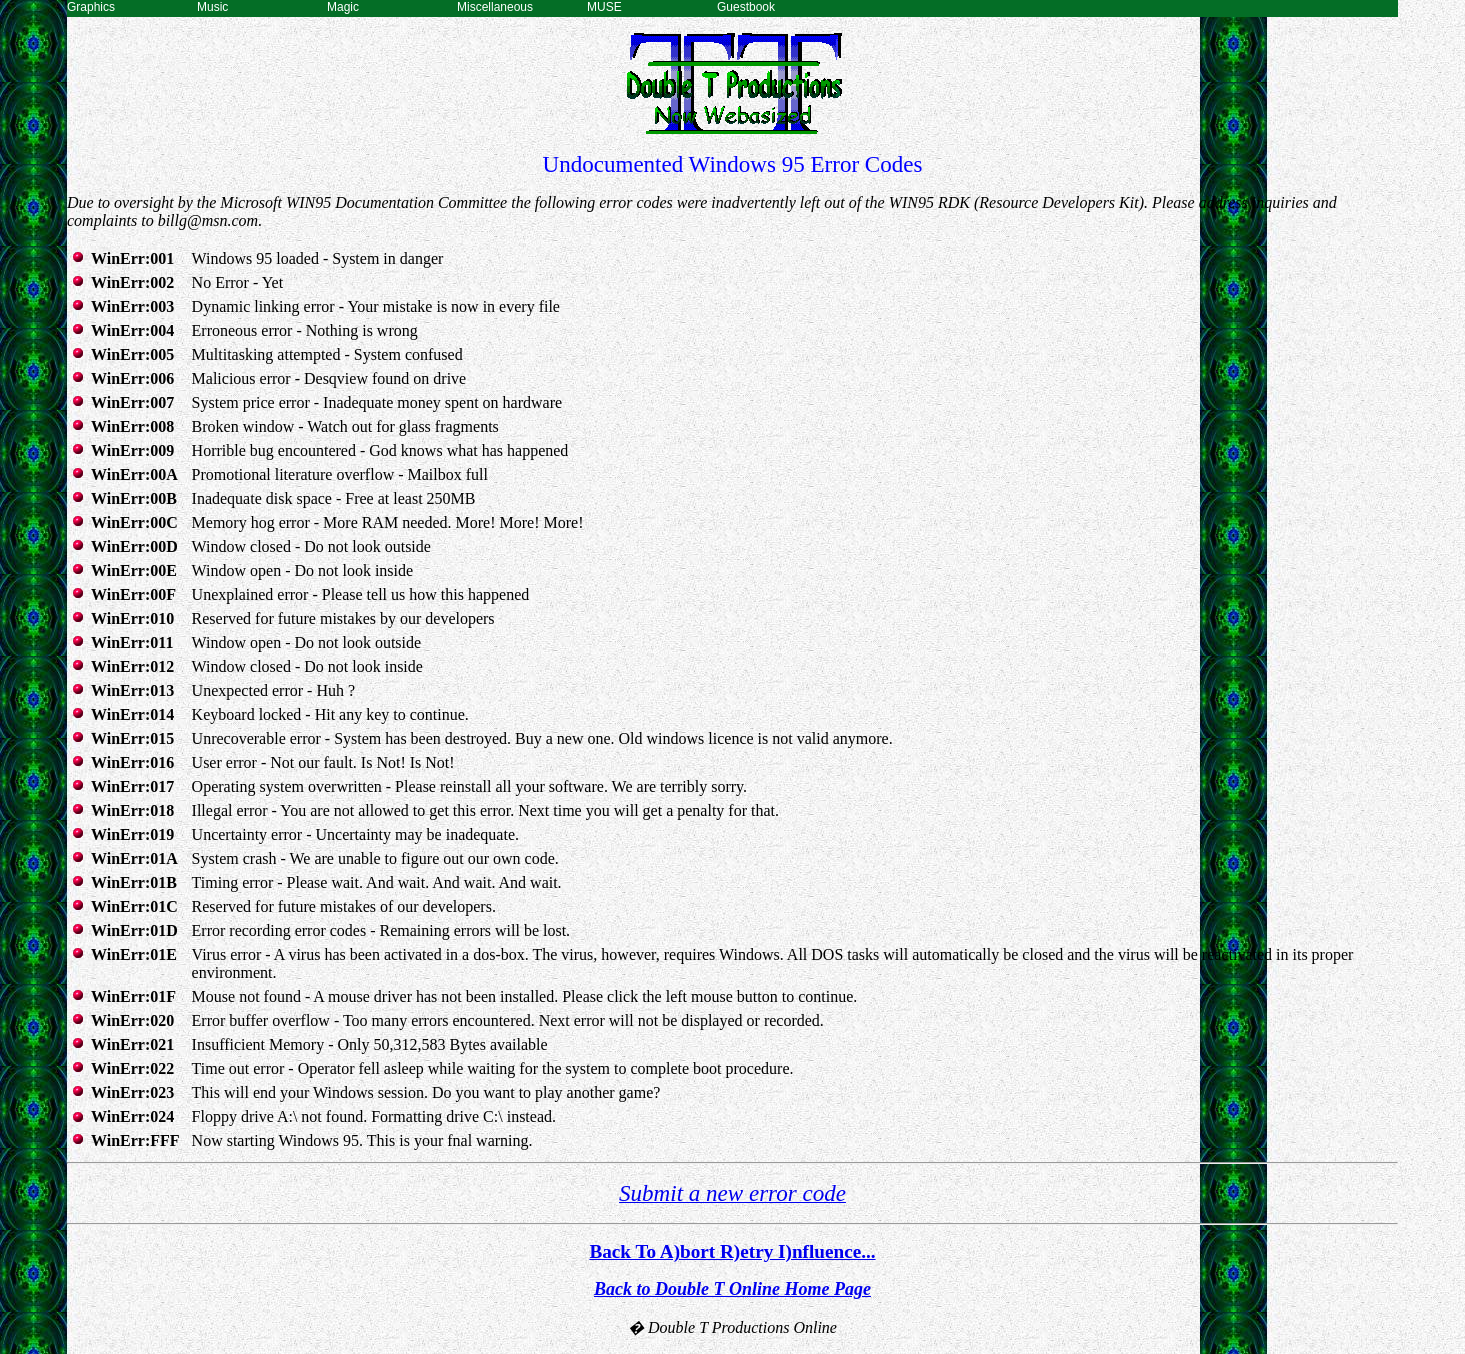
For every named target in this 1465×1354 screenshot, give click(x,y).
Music (212, 7)
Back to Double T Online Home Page (732, 1289)
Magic (343, 7)
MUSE (604, 7)
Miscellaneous (495, 7)
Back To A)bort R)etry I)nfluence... (732, 1251)
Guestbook (746, 7)
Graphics (91, 7)
